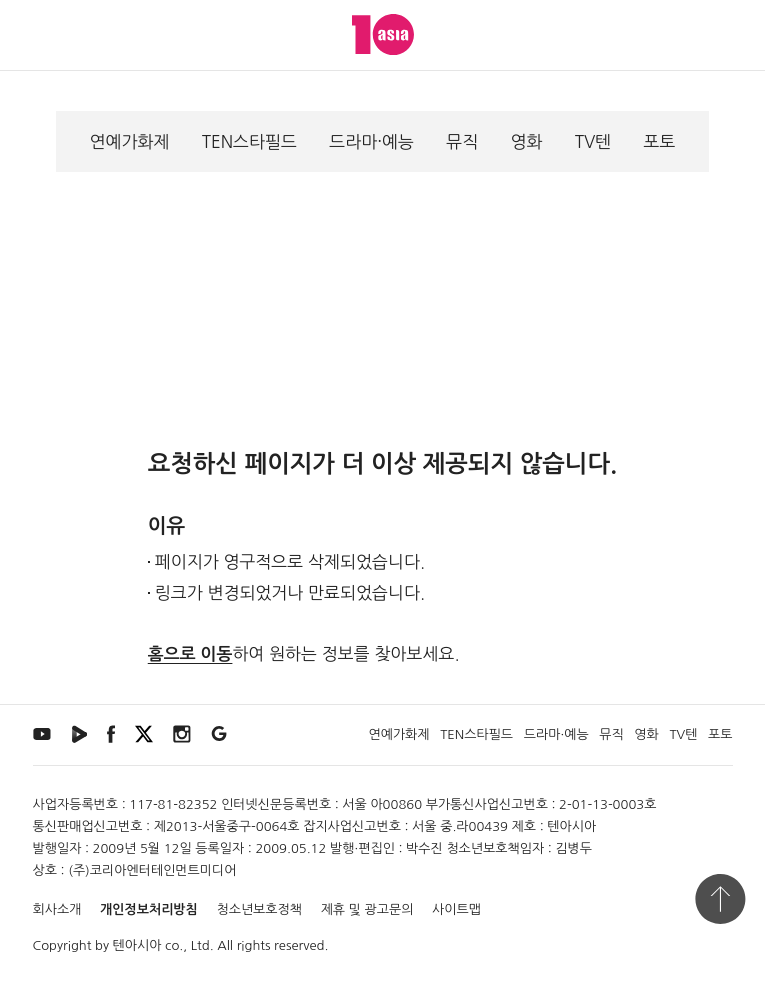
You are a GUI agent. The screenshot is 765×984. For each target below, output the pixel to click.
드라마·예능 (371, 141)
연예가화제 (130, 141)
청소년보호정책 (259, 909)
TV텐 (593, 141)
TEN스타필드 (249, 141)
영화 (526, 141)
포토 (659, 141)
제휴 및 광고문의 (367, 909)
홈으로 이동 (190, 654)
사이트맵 (456, 909)
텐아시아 (137, 945)
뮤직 (462, 141)
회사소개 (57, 909)
